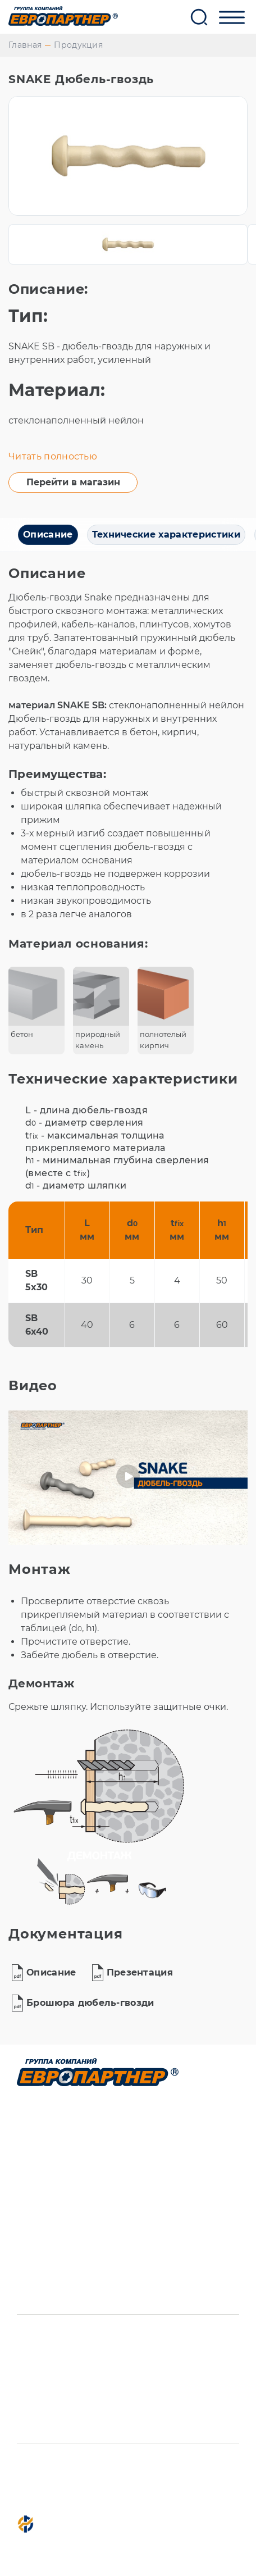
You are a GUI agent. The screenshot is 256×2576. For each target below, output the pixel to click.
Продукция (78, 45)
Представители (60, 2231)
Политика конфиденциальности (84, 2495)
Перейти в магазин (73, 482)
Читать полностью (52, 456)
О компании (50, 2211)
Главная (25, 45)
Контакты (43, 2252)
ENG (28, 2294)
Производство (57, 2128)
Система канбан (62, 2190)
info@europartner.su (85, 2337)
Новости (40, 2273)
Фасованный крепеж (74, 2148)
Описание (48, 534)
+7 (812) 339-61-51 (73, 2358)
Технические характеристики (166, 534)
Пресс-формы (55, 2169)
